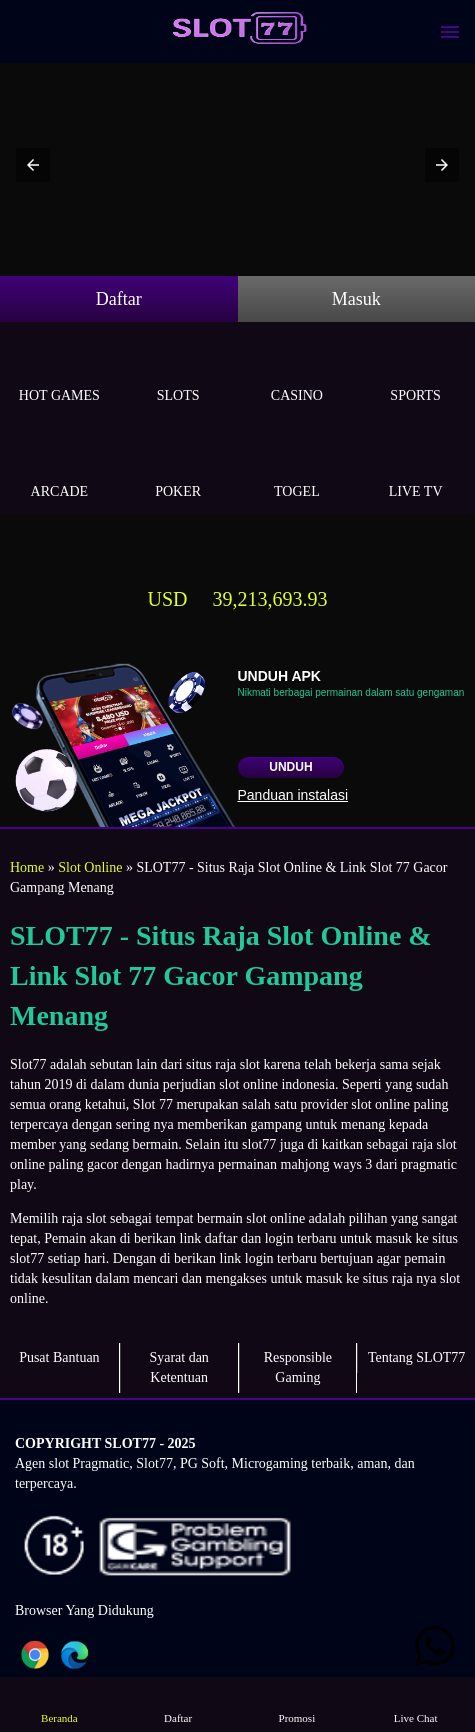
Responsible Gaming (298, 1367)
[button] (33, 165)
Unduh (290, 767)
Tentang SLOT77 (416, 1357)
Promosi (296, 1703)
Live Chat (415, 1703)
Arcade (59, 468)
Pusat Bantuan (59, 1357)
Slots (178, 372)
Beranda (59, 1703)
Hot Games (59, 372)
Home (27, 867)
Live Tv (415, 468)
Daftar (119, 299)
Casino (297, 372)
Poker (178, 468)
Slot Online (90, 867)
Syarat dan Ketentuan (178, 1367)
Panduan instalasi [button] (293, 795)
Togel (297, 468)
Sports (415, 372)
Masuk (356, 299)
